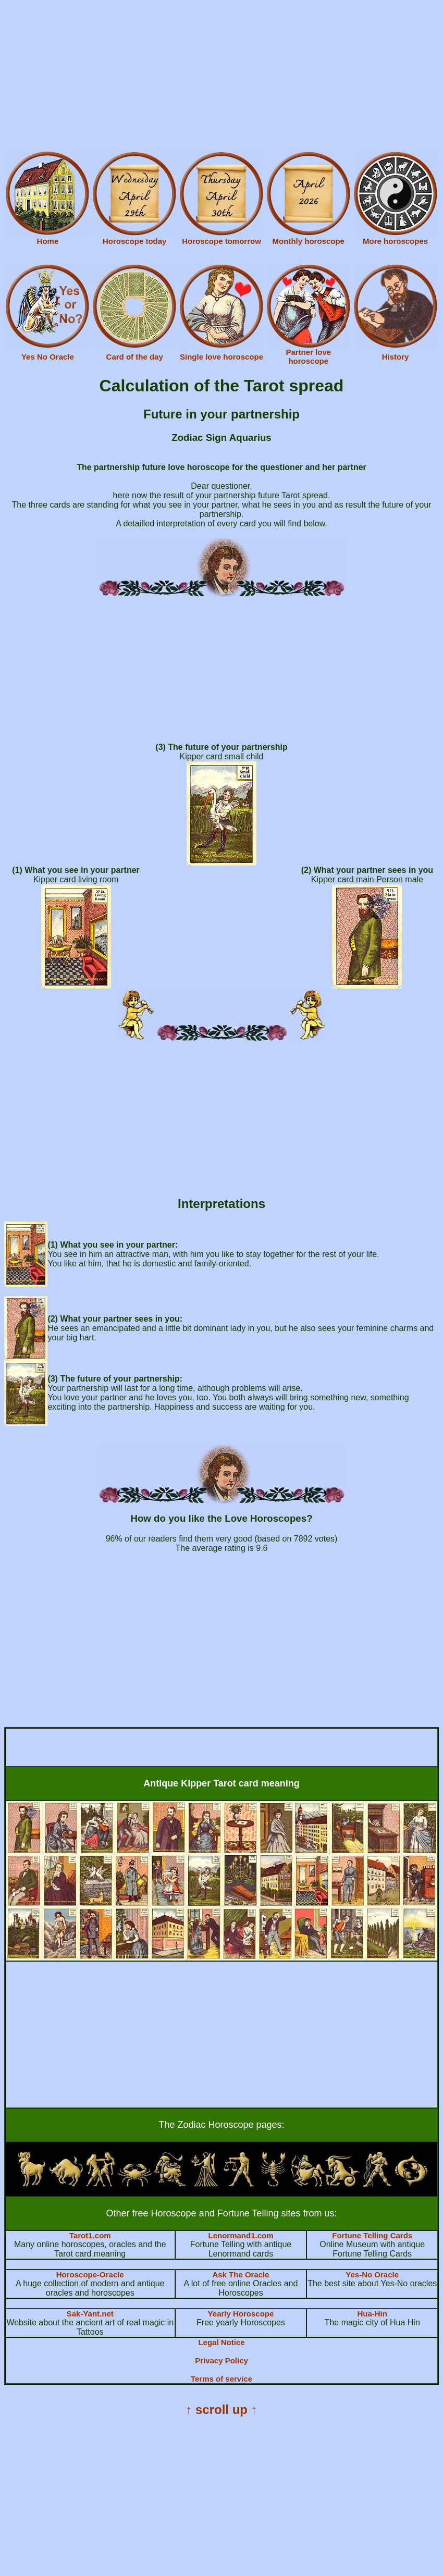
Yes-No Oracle (372, 2274)
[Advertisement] (221, 77)
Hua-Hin (372, 2313)
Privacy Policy (221, 2360)
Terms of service (221, 2378)
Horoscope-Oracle (90, 2274)
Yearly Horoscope (241, 2313)
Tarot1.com (90, 2235)
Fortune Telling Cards (372, 2235)
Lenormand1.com (240, 2235)
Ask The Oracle (240, 2274)
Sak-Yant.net (90, 2313)
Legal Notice (221, 2342)
